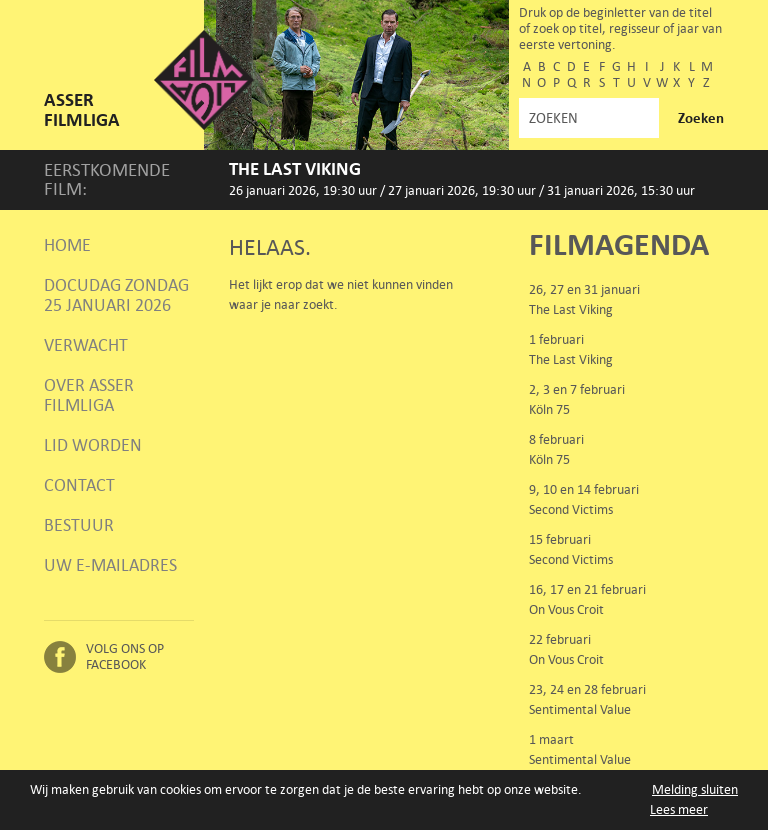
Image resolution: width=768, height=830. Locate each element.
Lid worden (93, 445)
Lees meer (679, 809)
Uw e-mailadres (110, 565)
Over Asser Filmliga (89, 395)
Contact (79, 485)
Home (67, 245)
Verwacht (86, 345)
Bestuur (79, 525)
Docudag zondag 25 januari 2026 (116, 295)
